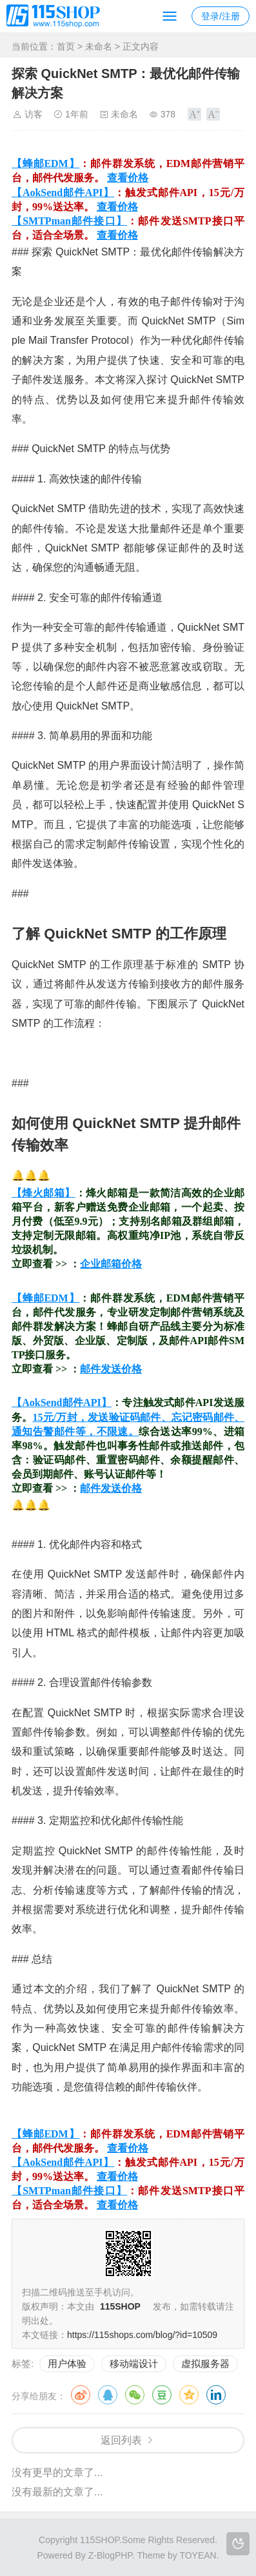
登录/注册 (220, 16)
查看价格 (127, 177)
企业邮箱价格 (111, 1263)
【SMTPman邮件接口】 (69, 220)
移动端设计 (134, 2363)
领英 (216, 2394)
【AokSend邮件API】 (63, 192)
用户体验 (67, 2363)
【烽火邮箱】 (43, 1192)
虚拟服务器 (205, 2363)
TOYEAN (197, 2555)
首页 (66, 46)
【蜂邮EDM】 (45, 163)
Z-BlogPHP (110, 2555)
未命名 (98, 46)
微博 (80, 2394)
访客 (34, 114)
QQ (107, 2394)
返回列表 (121, 2440)
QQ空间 (189, 2394)
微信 (134, 2394)
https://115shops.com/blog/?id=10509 (142, 2335)
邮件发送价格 (111, 1368)
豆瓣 (162, 2394)
